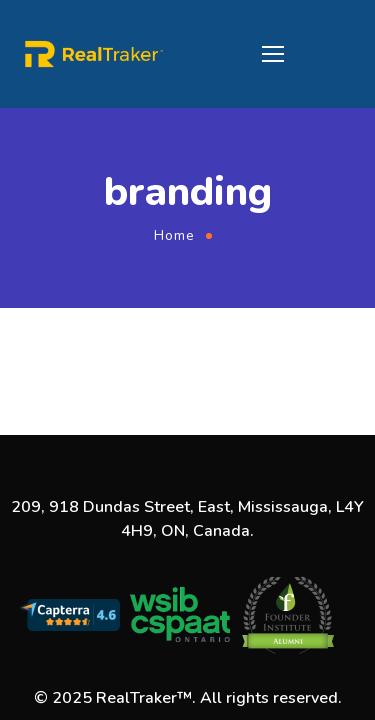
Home (174, 235)
